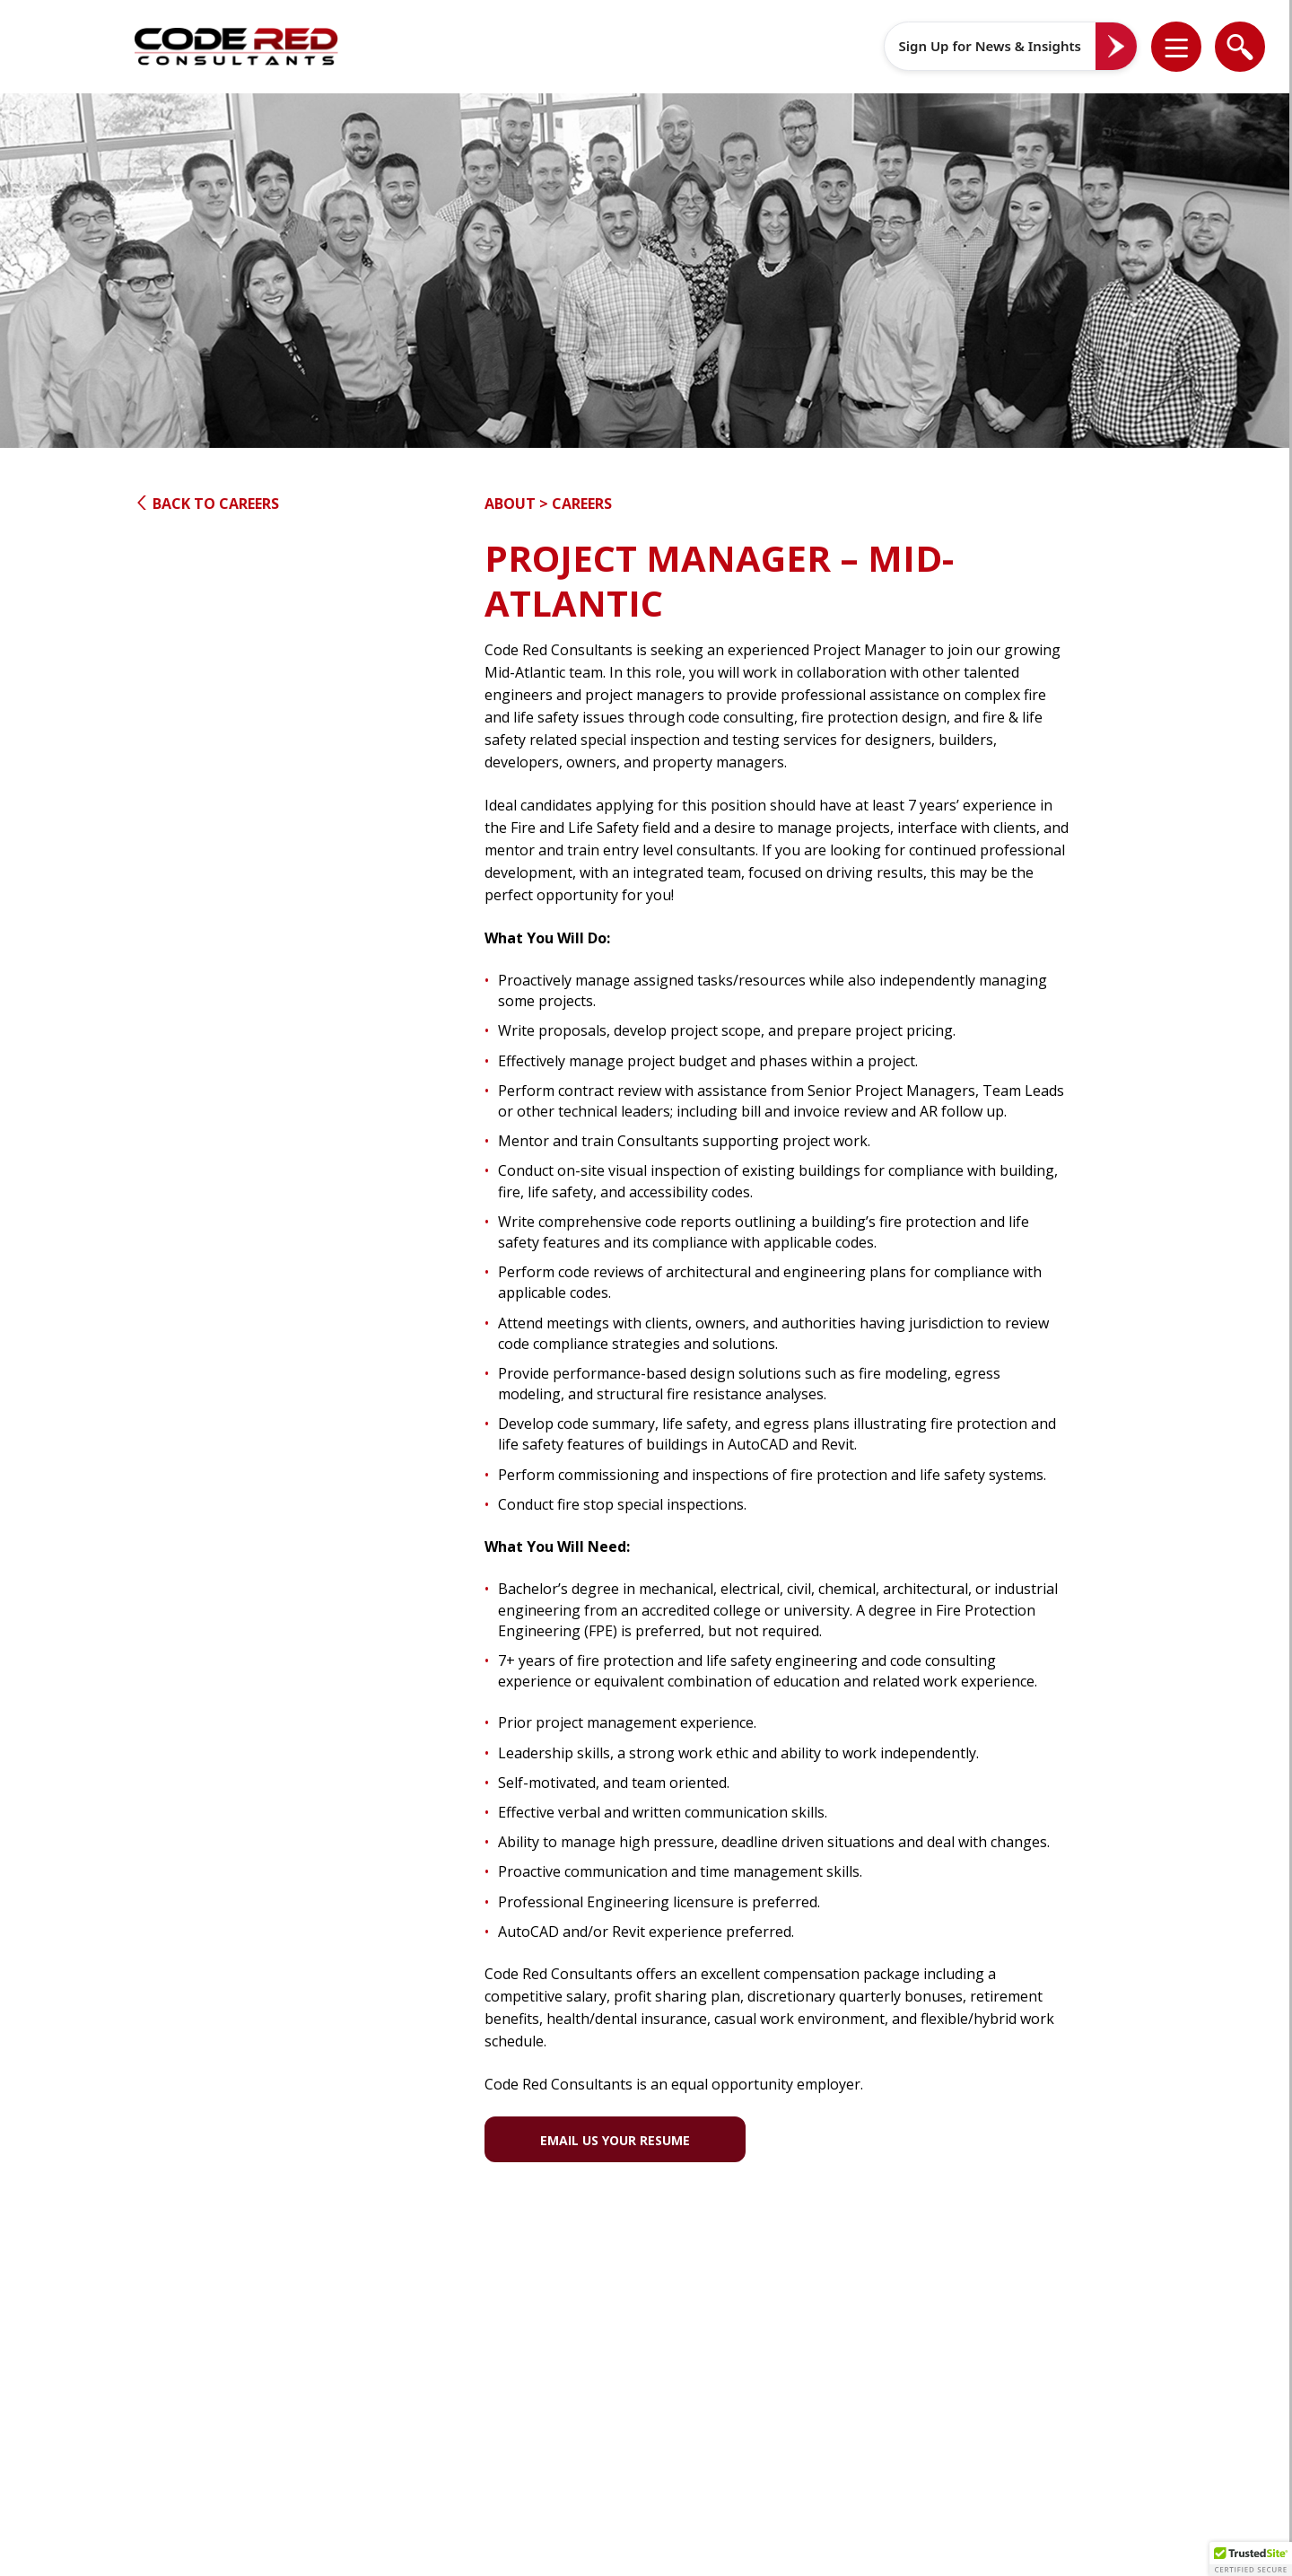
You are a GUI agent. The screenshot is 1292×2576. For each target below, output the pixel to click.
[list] (1176, 47)
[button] (1188, 46)
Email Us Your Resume (615, 2140)
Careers (582, 503)
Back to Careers (207, 503)
